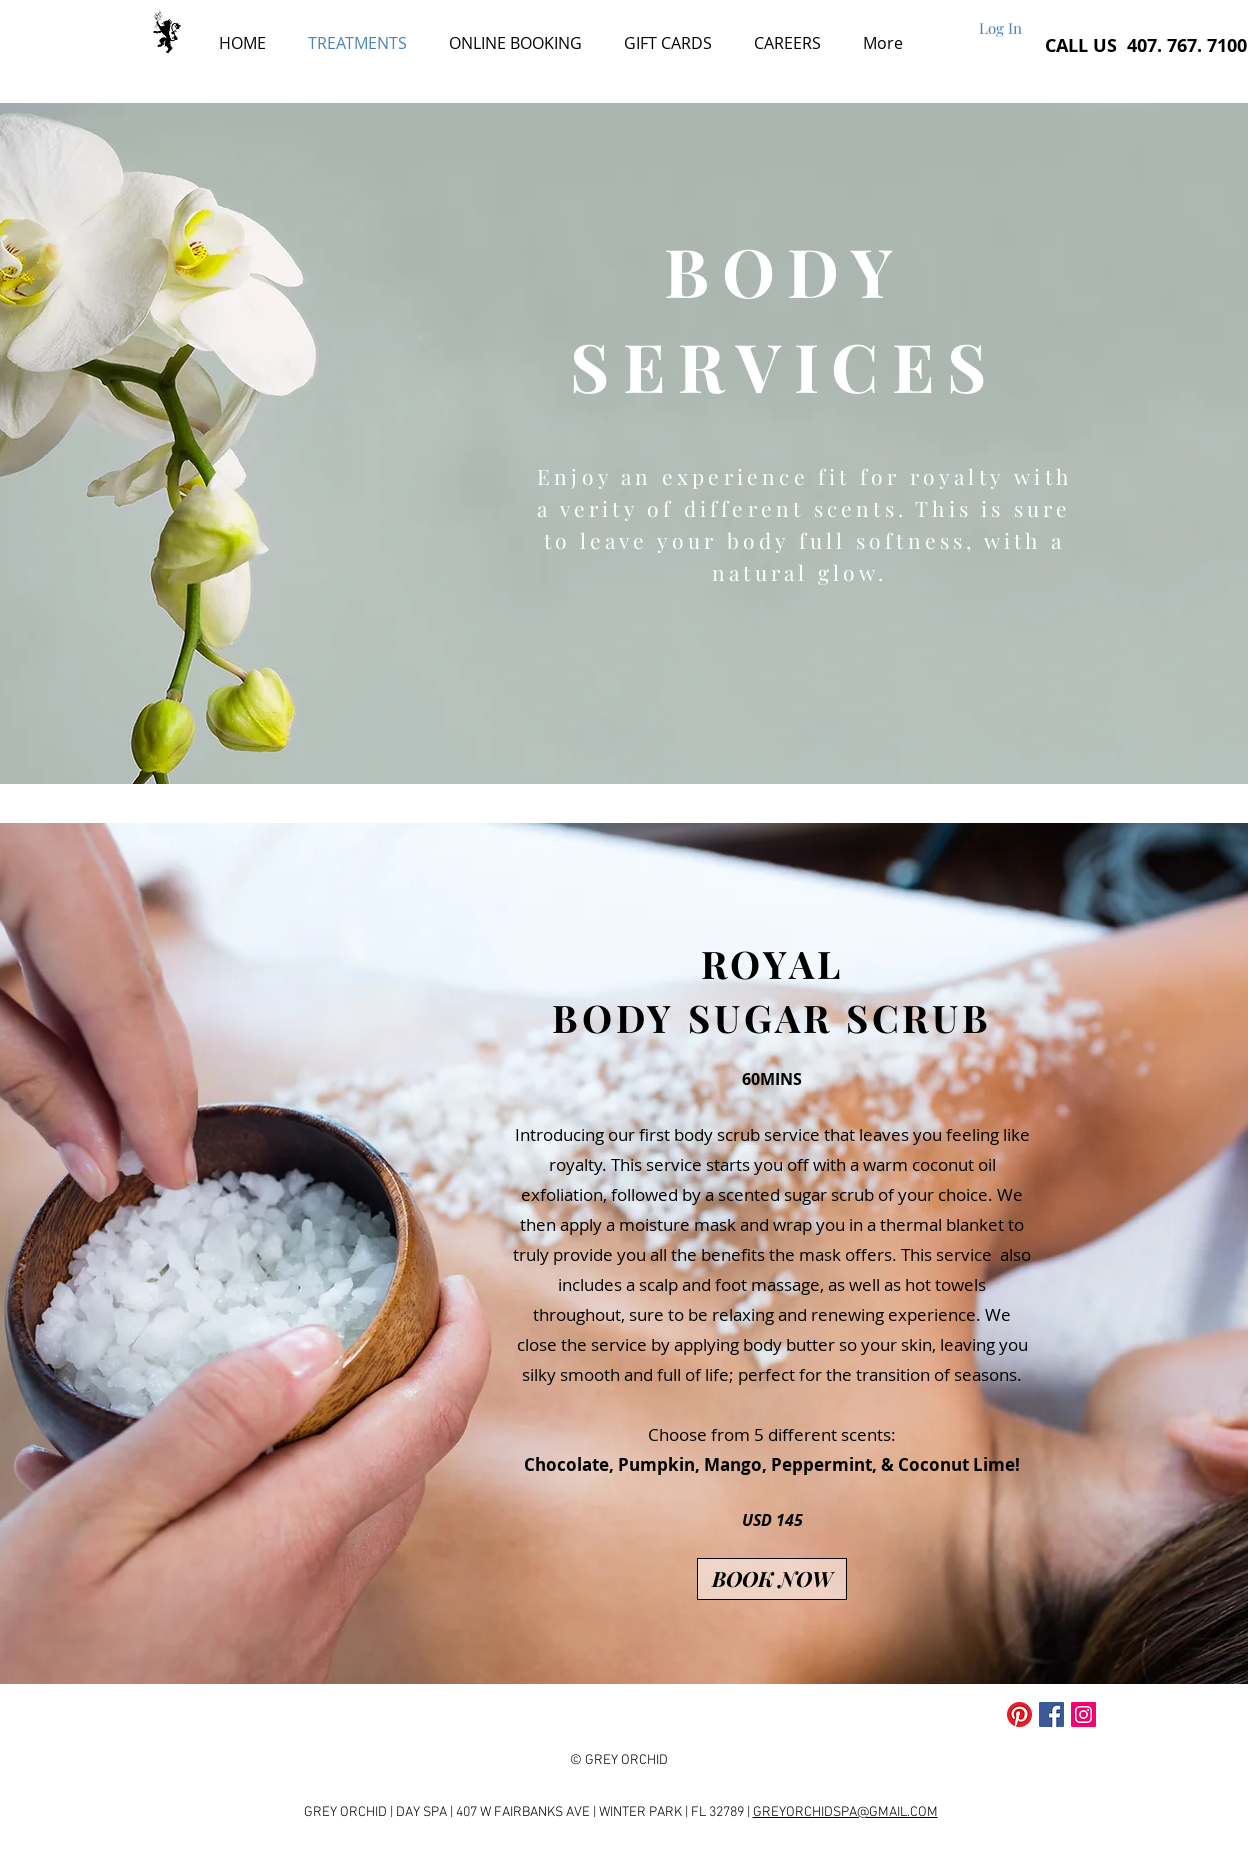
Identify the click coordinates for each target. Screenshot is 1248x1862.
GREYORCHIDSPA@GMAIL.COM (845, 1812)
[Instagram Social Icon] (1083, 1714)
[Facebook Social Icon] (1051, 1714)
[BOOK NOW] (772, 1579)
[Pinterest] (1019, 1714)
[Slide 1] (587, 758)
